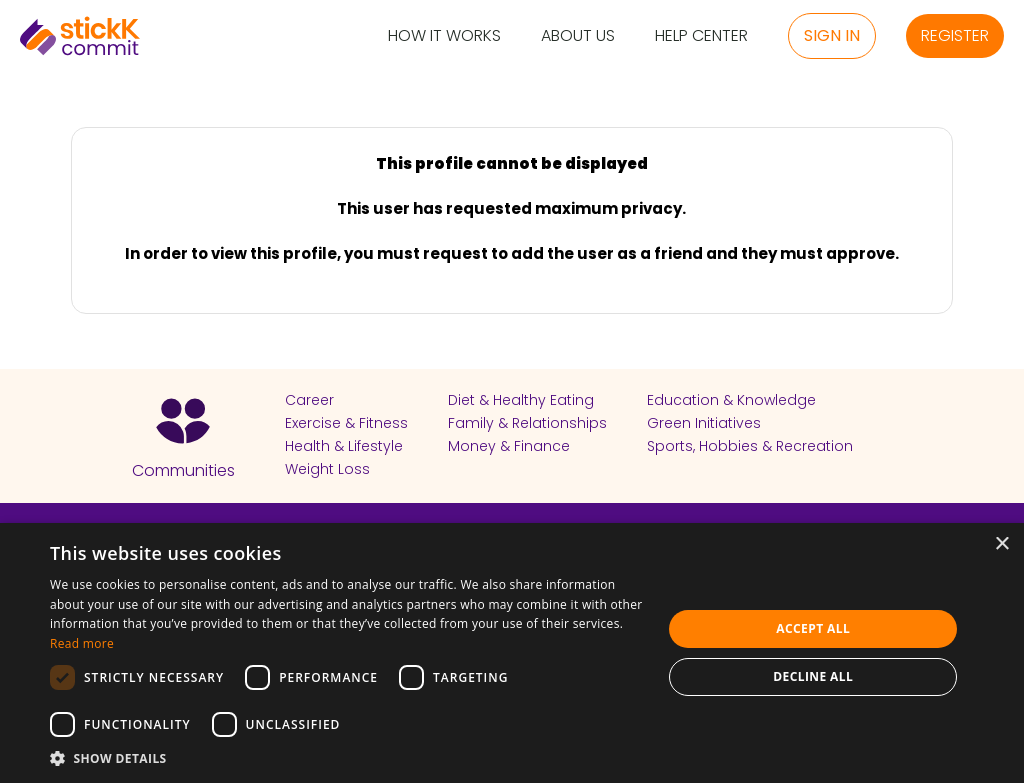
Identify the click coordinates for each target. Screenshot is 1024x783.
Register (955, 35)
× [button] (1001, 544)
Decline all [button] (813, 676)
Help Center (701, 36)
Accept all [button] (813, 628)
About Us (578, 36)
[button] (347, 758)
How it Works (444, 36)
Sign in (832, 35)
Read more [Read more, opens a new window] (82, 643)
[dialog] (512, 653)
